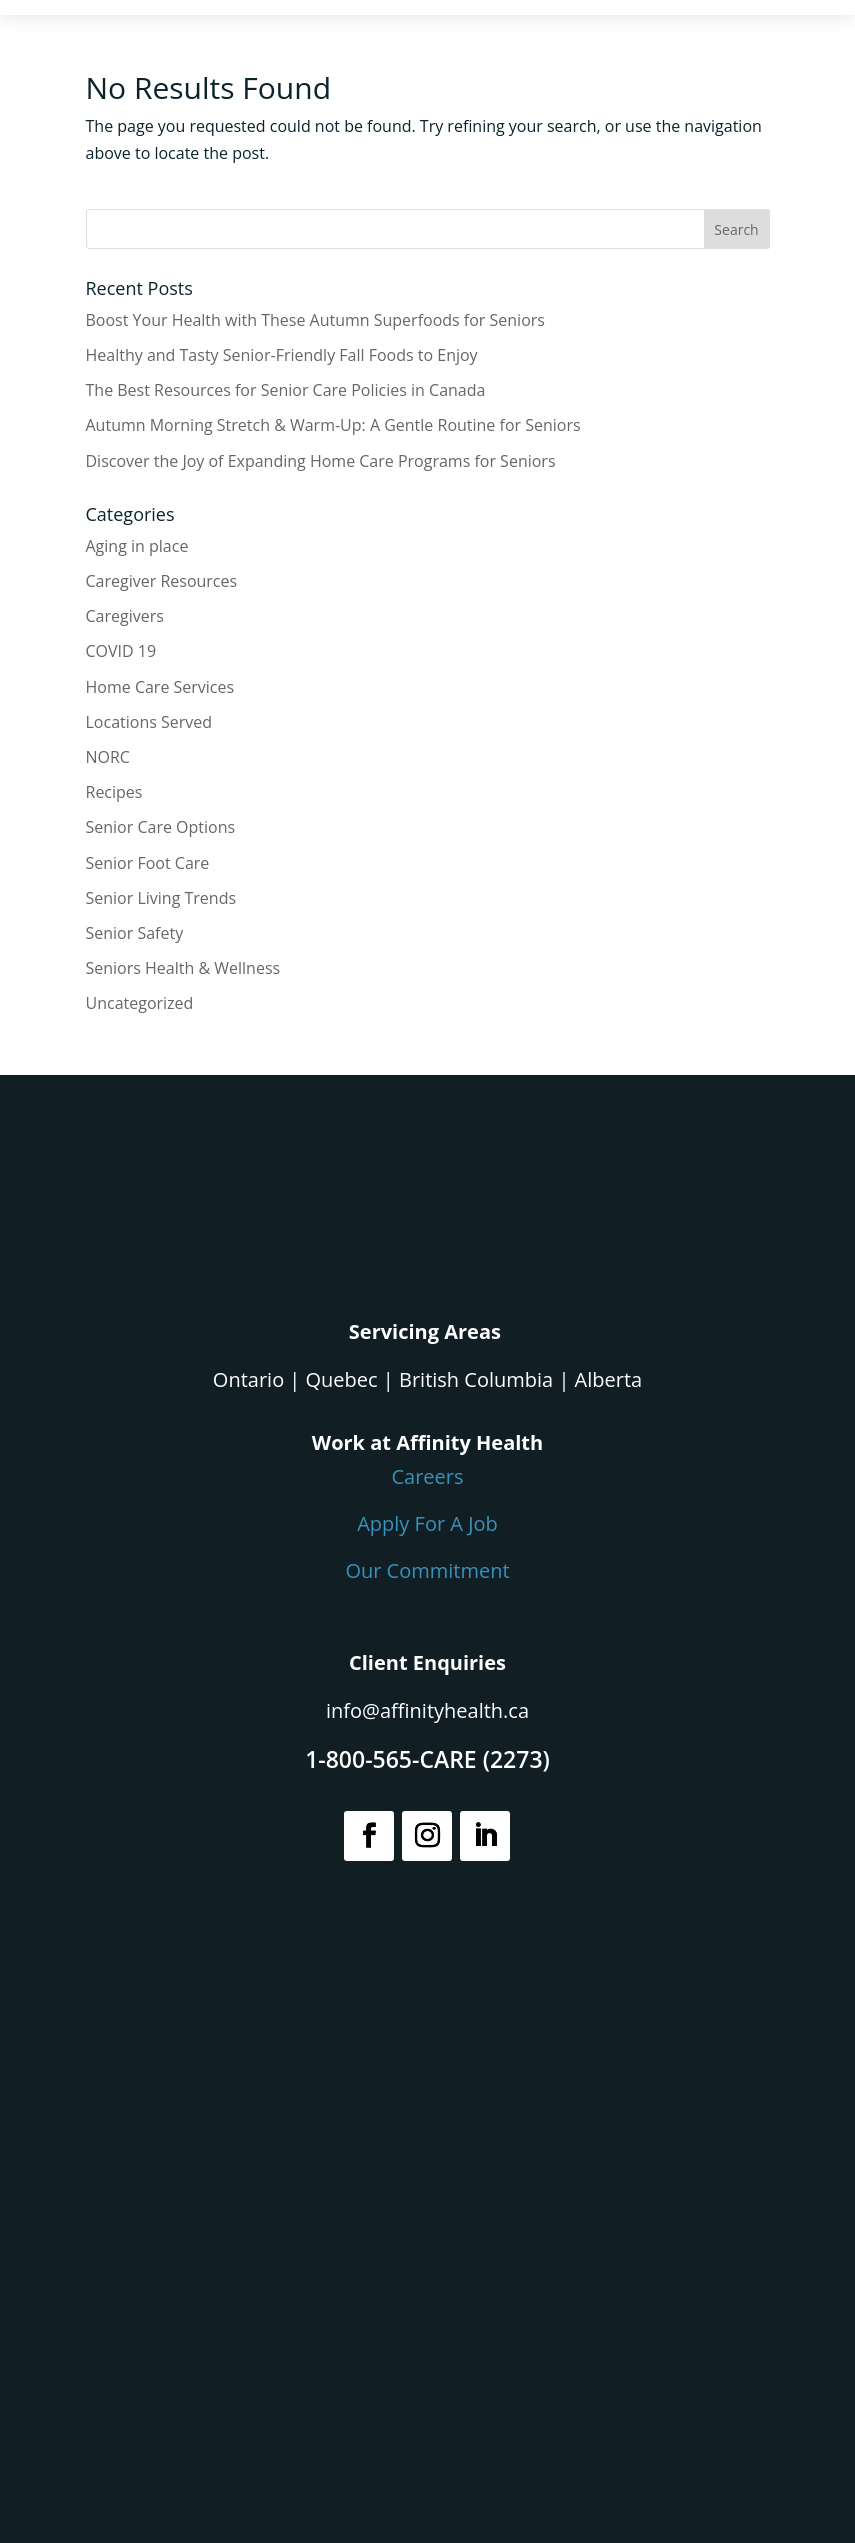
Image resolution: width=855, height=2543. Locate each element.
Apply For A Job (427, 1523)
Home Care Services (160, 687)
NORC (108, 757)
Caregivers (125, 616)
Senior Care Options (161, 827)
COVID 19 (121, 651)
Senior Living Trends (161, 898)
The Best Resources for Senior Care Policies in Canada (286, 390)
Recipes (114, 792)
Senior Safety (135, 933)
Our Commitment (427, 1570)
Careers (427, 1476)
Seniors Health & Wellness (183, 968)
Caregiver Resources (162, 581)
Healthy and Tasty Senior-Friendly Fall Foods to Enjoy (282, 355)
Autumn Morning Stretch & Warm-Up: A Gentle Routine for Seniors (333, 425)
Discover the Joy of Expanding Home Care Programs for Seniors (321, 461)
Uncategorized (140, 1003)
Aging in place (137, 546)
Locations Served (149, 722)
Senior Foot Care (148, 863)
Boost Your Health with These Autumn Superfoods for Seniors (315, 320)
